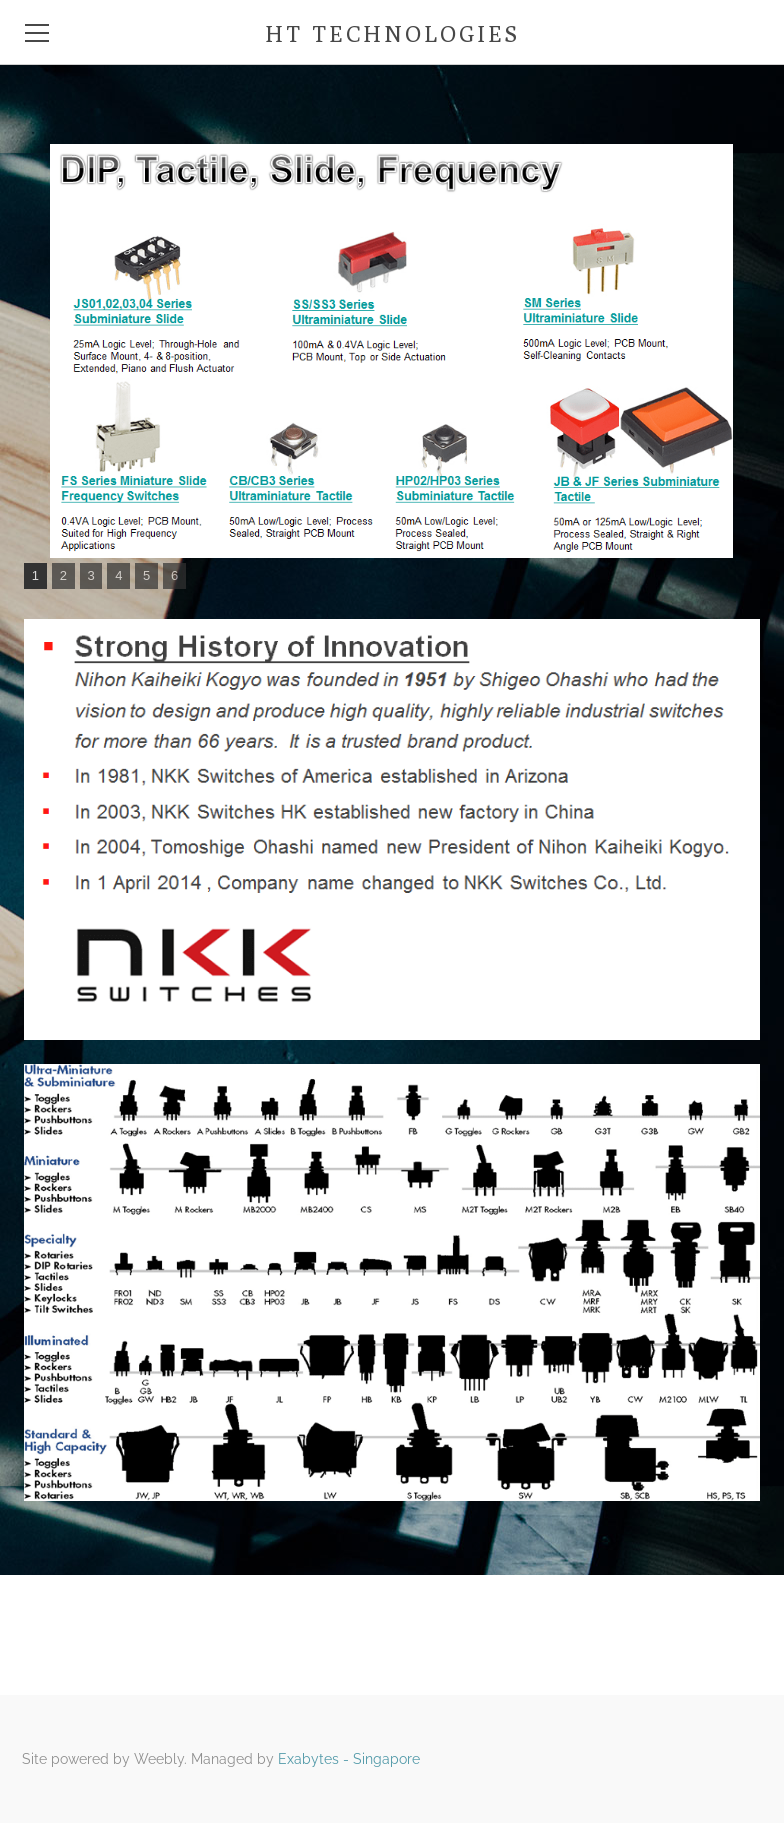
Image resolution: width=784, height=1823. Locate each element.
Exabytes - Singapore (349, 1759)
